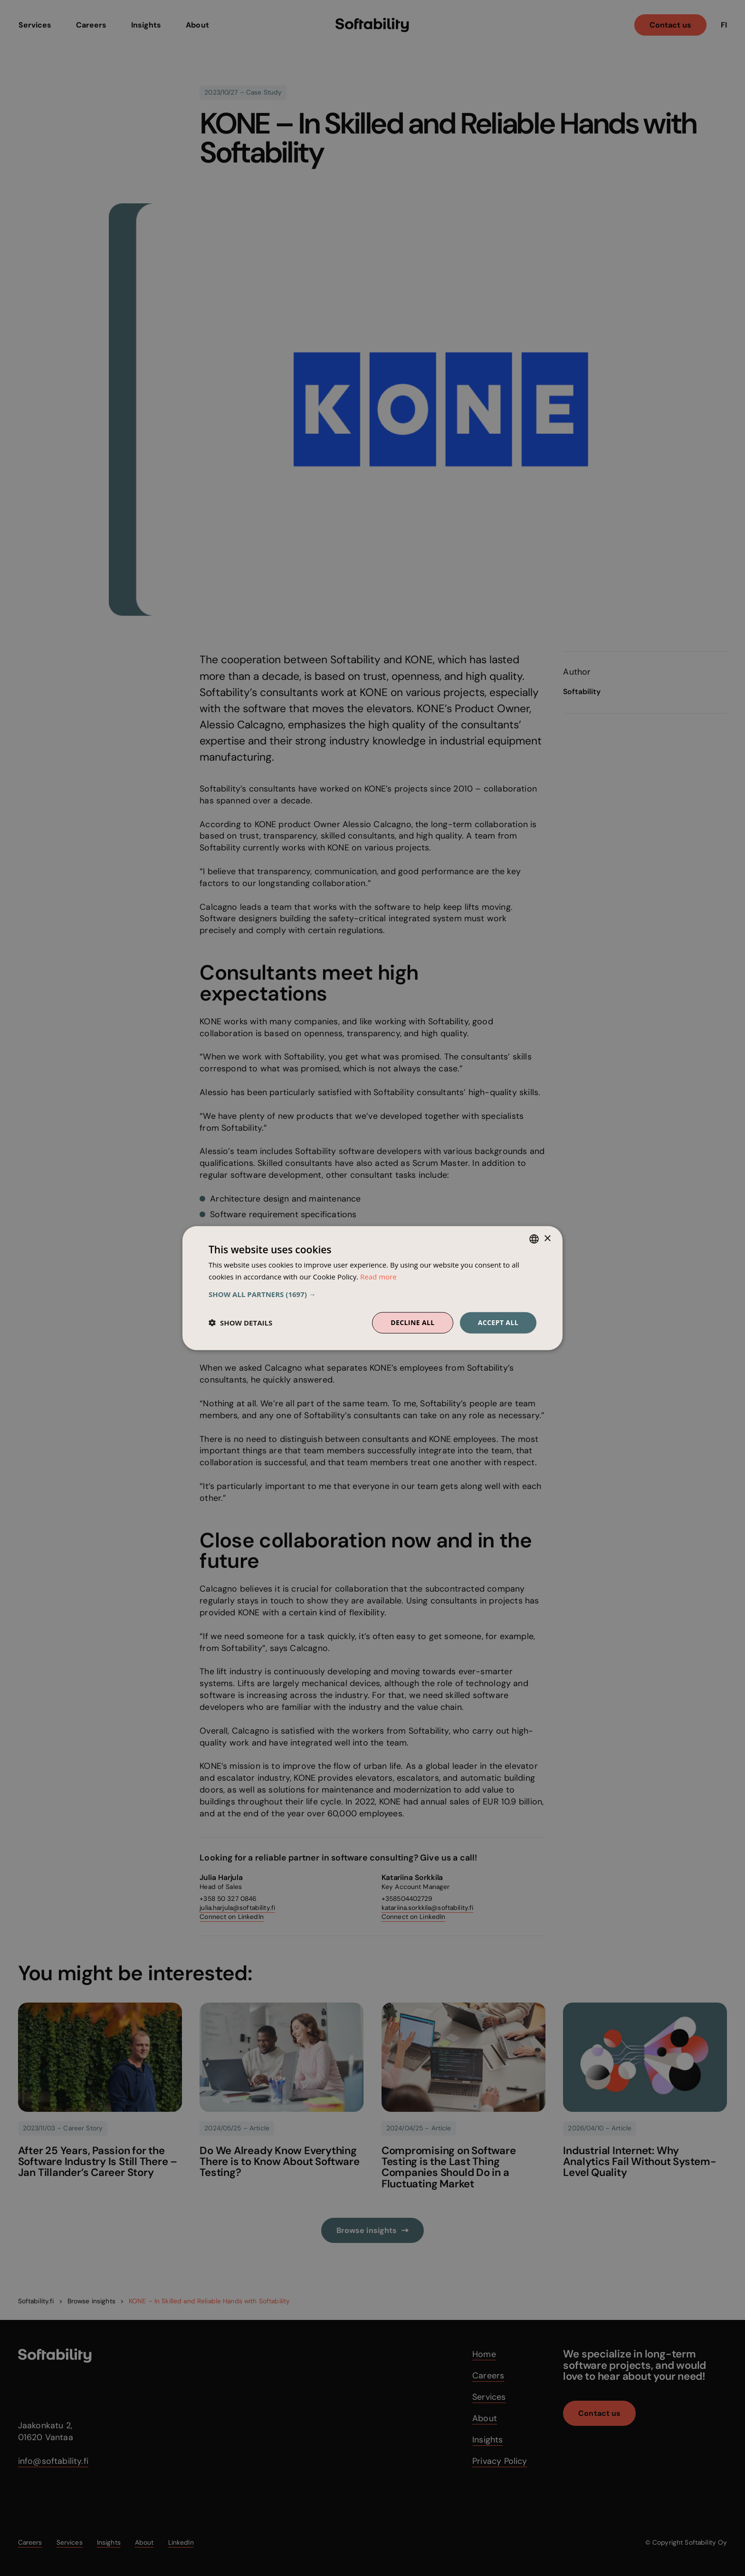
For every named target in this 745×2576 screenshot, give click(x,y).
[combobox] (534, 1239)
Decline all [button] (412, 1322)
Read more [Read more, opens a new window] (378, 1276)
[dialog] (372, 1288)
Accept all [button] (498, 1322)
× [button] (547, 1238)
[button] (372, 1294)
